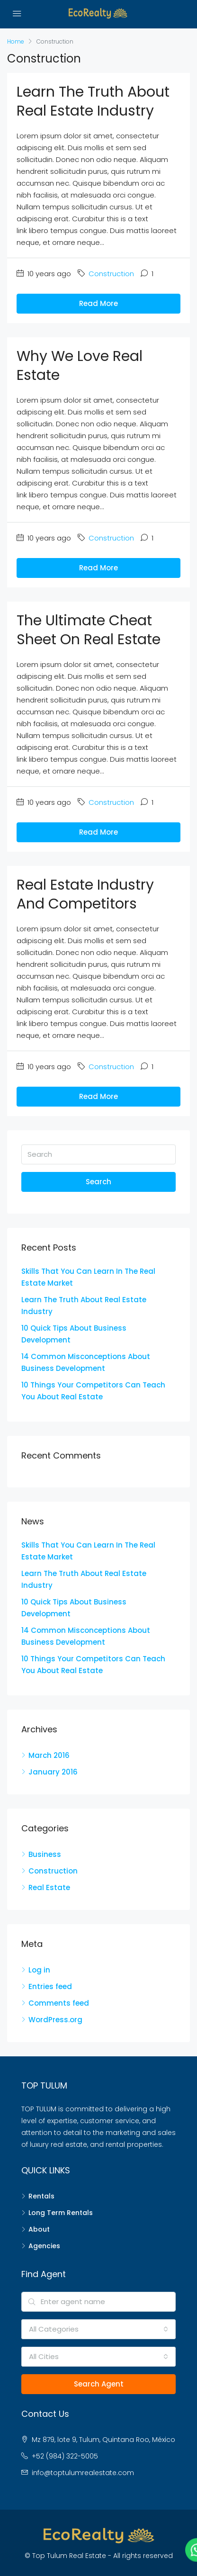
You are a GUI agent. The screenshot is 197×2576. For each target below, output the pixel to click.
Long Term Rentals (60, 2212)
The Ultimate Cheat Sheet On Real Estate (89, 630)
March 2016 (49, 1755)
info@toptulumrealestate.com (83, 2472)
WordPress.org (55, 2020)
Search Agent (99, 2384)
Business (44, 1854)
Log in (39, 1970)
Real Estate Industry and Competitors (85, 894)
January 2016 (53, 1772)
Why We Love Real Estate (80, 365)
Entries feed (50, 1986)
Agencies (44, 2246)
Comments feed (58, 2003)
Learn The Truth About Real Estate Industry (93, 101)
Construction (111, 274)
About (39, 2229)
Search (98, 1182)
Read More (98, 303)
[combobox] (98, 2329)
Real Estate (49, 1887)
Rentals (41, 2196)
